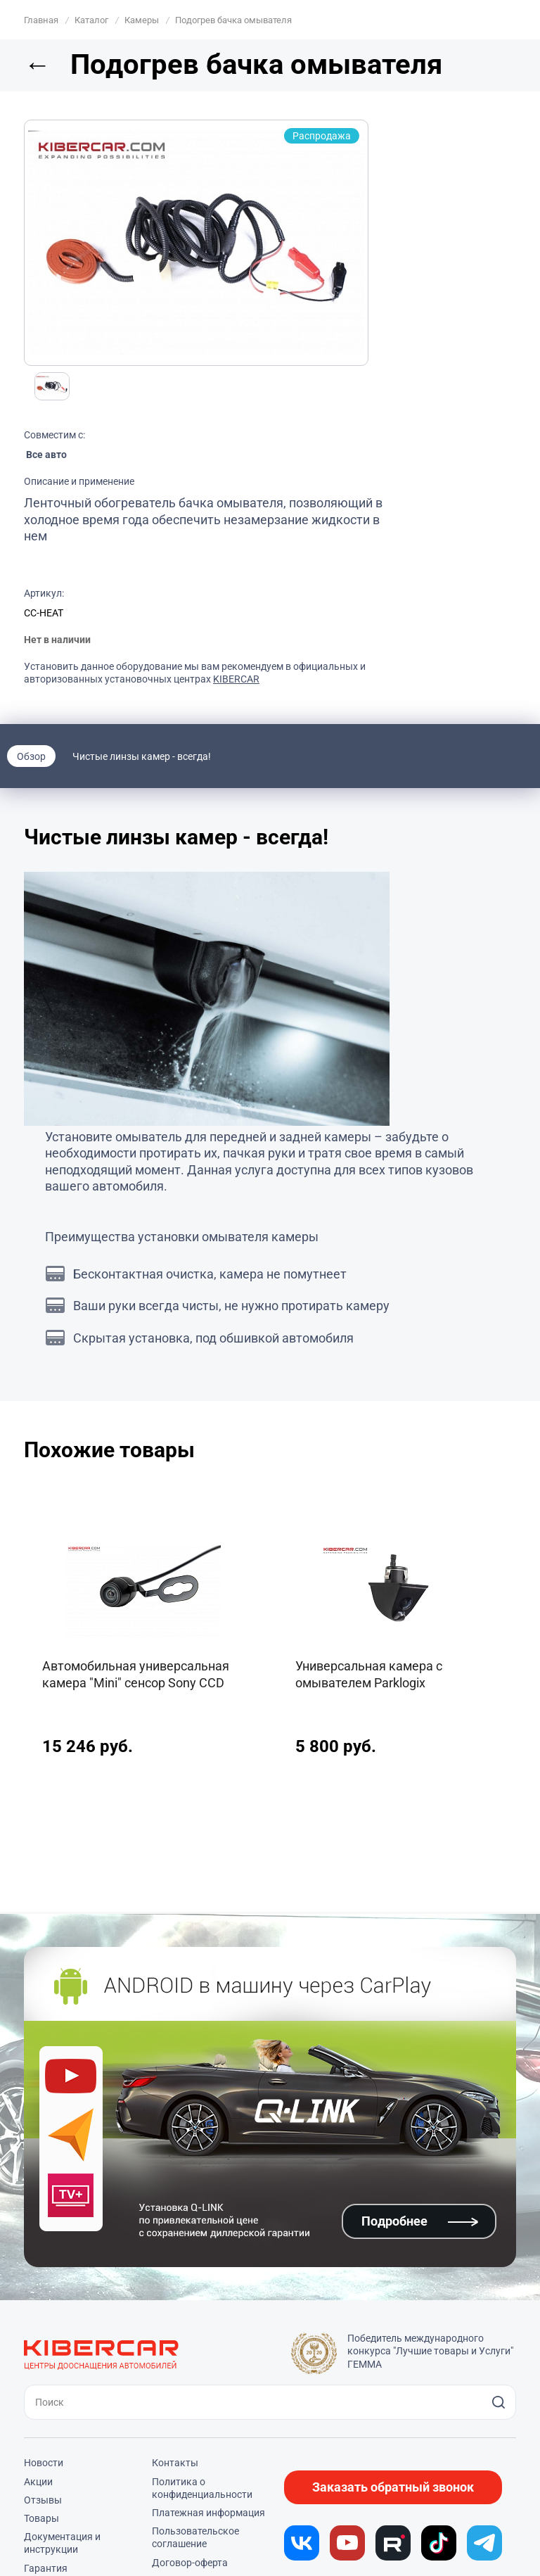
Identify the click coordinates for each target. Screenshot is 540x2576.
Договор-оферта (190, 2562)
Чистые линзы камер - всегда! (141, 756)
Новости (43, 2462)
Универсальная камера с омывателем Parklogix (368, 1673)
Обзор (31, 756)
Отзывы (43, 2500)
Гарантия (46, 2568)
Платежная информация (208, 2512)
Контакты (175, 2462)
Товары (41, 2518)
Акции (38, 2481)
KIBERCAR (236, 679)
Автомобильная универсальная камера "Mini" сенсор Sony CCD (135, 1673)
